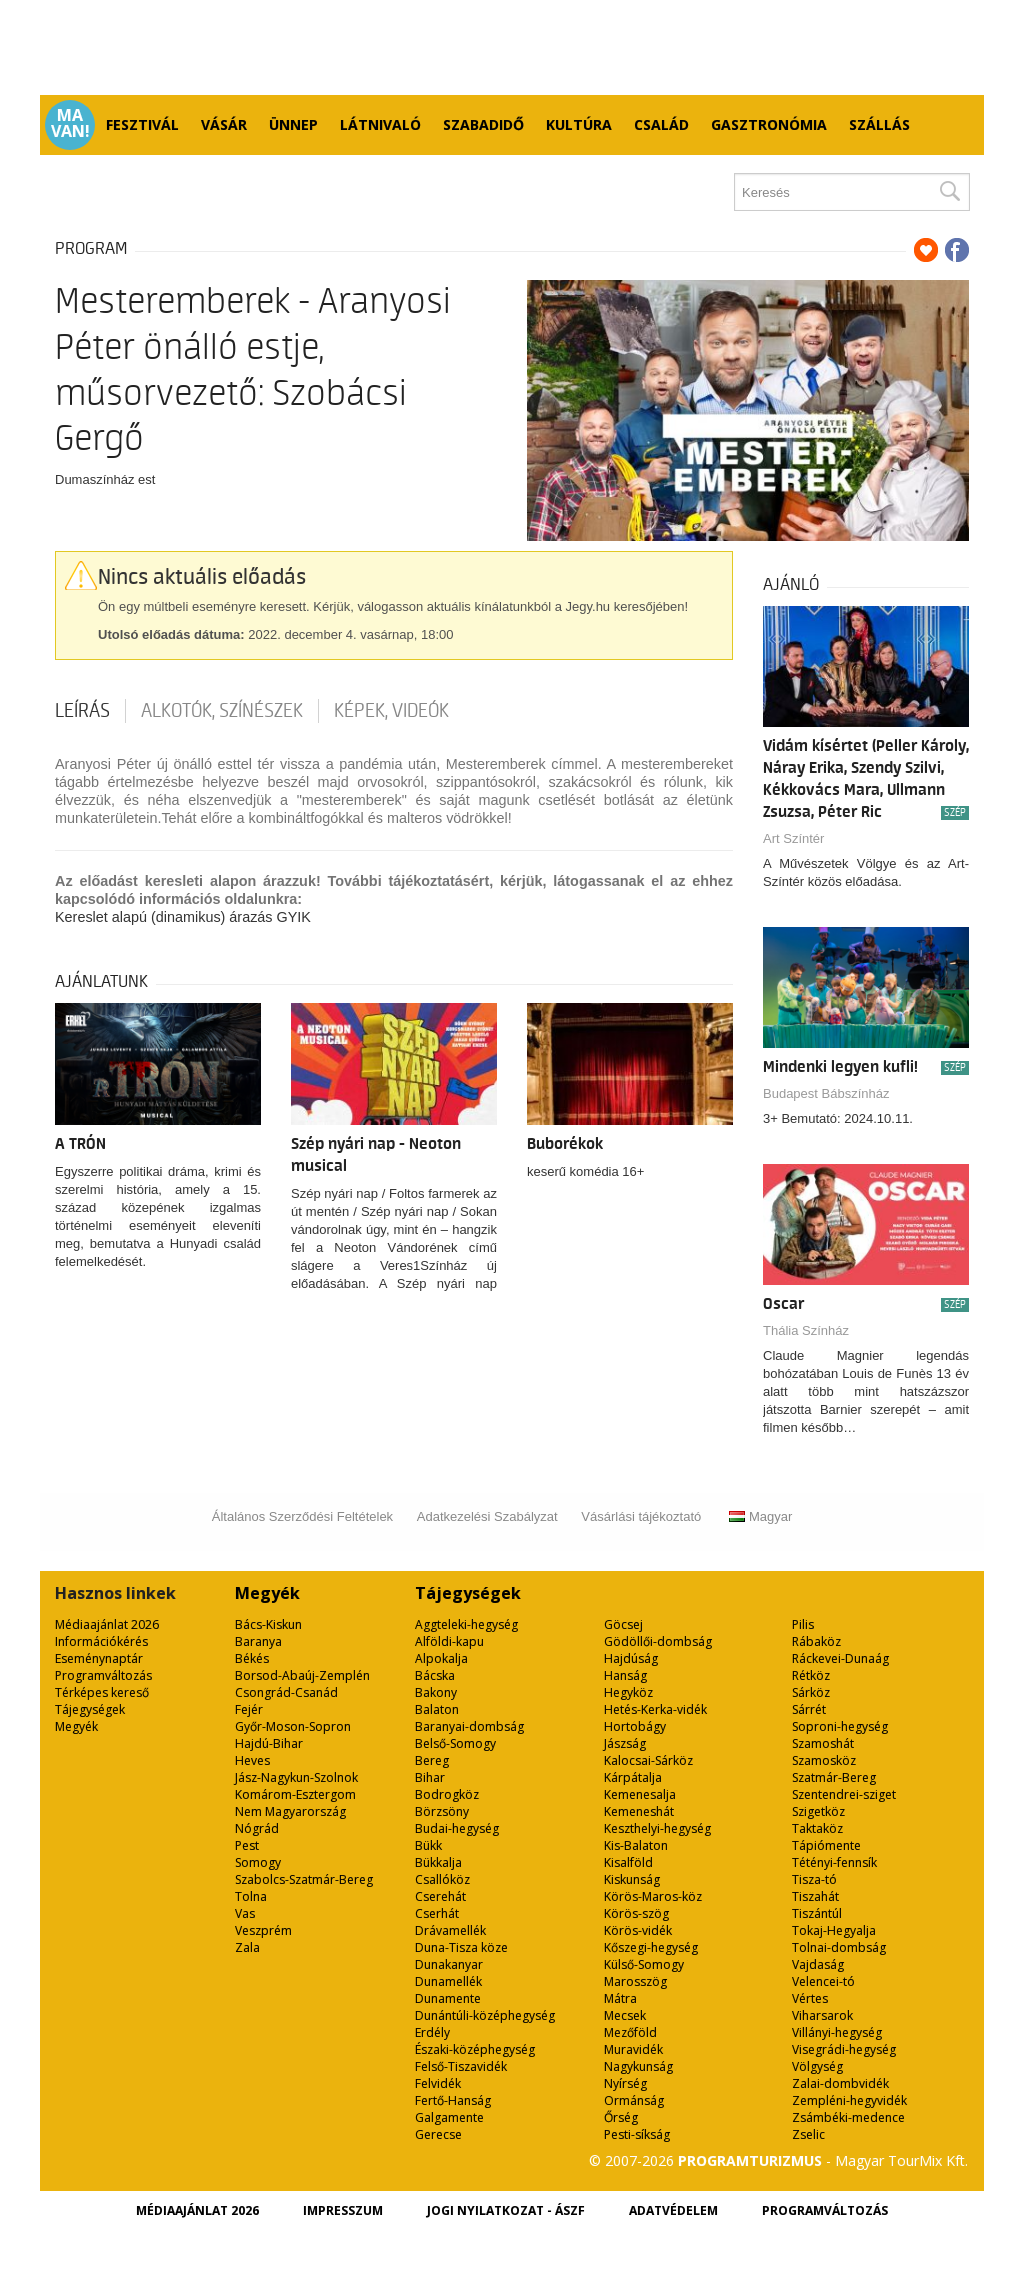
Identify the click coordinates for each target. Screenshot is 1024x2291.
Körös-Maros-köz (653, 1896)
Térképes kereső (102, 1692)
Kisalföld (628, 1862)
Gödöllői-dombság (658, 1641)
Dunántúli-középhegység (485, 2015)
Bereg (432, 1760)
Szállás (879, 124)
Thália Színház (806, 1330)
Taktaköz (817, 1828)
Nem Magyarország (290, 1811)
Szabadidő (483, 124)
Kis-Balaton (636, 1845)
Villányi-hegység (837, 2032)
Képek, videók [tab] (391, 711)
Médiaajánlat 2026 (107, 1624)
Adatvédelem (673, 2210)
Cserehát (440, 1896)
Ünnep (293, 124)
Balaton (437, 1709)
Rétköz (811, 1675)
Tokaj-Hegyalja (834, 1930)
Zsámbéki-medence (848, 2117)
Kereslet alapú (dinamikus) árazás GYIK (183, 917)
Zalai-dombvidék (840, 2083)
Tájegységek (90, 1709)
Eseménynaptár (99, 1658)
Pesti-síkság (637, 2134)
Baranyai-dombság (469, 1726)
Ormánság (634, 2100)
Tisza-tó (814, 1879)
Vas (245, 1913)
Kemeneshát (639, 1811)
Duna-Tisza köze (461, 1947)
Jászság (625, 1743)
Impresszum (343, 2210)
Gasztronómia (769, 124)
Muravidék (633, 2049)
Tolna (251, 1896)
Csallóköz (442, 1879)
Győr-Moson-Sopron (293, 1726)
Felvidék (438, 2083)
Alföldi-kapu (449, 1641)
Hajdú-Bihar (269, 1743)
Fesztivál (142, 124)
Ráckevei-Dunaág (840, 1658)
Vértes (810, 1998)
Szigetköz (818, 1811)
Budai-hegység (457, 1828)
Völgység (817, 2066)
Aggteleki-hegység (466, 1624)
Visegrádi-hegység (844, 2049)
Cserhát (437, 1913)
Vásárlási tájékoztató (641, 1516)
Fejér (249, 1709)
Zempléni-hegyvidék (849, 2100)
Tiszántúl (817, 1913)
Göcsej (623, 1624)
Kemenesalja (640, 1794)
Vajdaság (818, 1964)
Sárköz (811, 1692)
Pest (247, 1845)
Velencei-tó (823, 1981)
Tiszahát (815, 1896)
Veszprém (263, 1930)
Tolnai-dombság (839, 1947)
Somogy (258, 1862)
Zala (247, 1947)
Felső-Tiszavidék (461, 2066)
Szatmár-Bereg (834, 1777)
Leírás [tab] (82, 711)
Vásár (224, 124)
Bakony (436, 1692)
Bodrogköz (447, 1794)
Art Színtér (793, 838)
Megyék (76, 1726)
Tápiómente (826, 1845)
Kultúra (579, 124)
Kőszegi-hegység (651, 1947)
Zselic (808, 2134)
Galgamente (449, 2117)
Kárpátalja (633, 1777)
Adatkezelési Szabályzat (487, 1516)
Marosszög (635, 1981)
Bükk (428, 1845)
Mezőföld (630, 2032)
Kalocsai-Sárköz (648, 1760)
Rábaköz (816, 1641)
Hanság (625, 1675)
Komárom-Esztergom (295, 1794)
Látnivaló (380, 124)
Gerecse (438, 2134)
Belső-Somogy (455, 1743)
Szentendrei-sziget (844, 1794)
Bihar (430, 1777)
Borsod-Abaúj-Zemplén (302, 1675)
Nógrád (257, 1828)
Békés (252, 1658)
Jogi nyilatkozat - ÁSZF (506, 2210)
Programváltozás (103, 1675)
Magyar (760, 1516)
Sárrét (809, 1709)
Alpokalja (441, 1658)
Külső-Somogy (644, 1964)
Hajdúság (631, 1658)
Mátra (620, 1998)
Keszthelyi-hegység (657, 1828)
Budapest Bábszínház (826, 1093)
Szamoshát (823, 1743)
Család (661, 124)
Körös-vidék (638, 1930)
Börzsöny (442, 1811)
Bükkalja (438, 1862)
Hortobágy (635, 1726)
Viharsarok (822, 2015)
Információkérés (101, 1641)
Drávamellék (450, 1930)
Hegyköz (628, 1692)
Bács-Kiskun (268, 1624)
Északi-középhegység (475, 2049)
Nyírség (625, 2083)
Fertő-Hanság (453, 2100)
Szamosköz (824, 1760)
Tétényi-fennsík (834, 1862)
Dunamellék (448, 1981)
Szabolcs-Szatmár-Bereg (304, 1879)
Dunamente (448, 1998)
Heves (252, 1760)
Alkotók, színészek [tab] (222, 711)
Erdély (432, 2032)
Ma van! (70, 123)
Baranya (258, 1641)
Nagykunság (638, 2066)
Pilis (803, 1624)
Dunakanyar (449, 1964)
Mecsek (625, 2015)
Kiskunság (632, 1879)
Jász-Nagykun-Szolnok (296, 1777)
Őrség (621, 2117)
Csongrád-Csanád (286, 1692)
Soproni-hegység (840, 1726)
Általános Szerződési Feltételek (302, 1516)
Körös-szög (636, 1913)
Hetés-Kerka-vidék (655, 1709)
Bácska (435, 1675)
